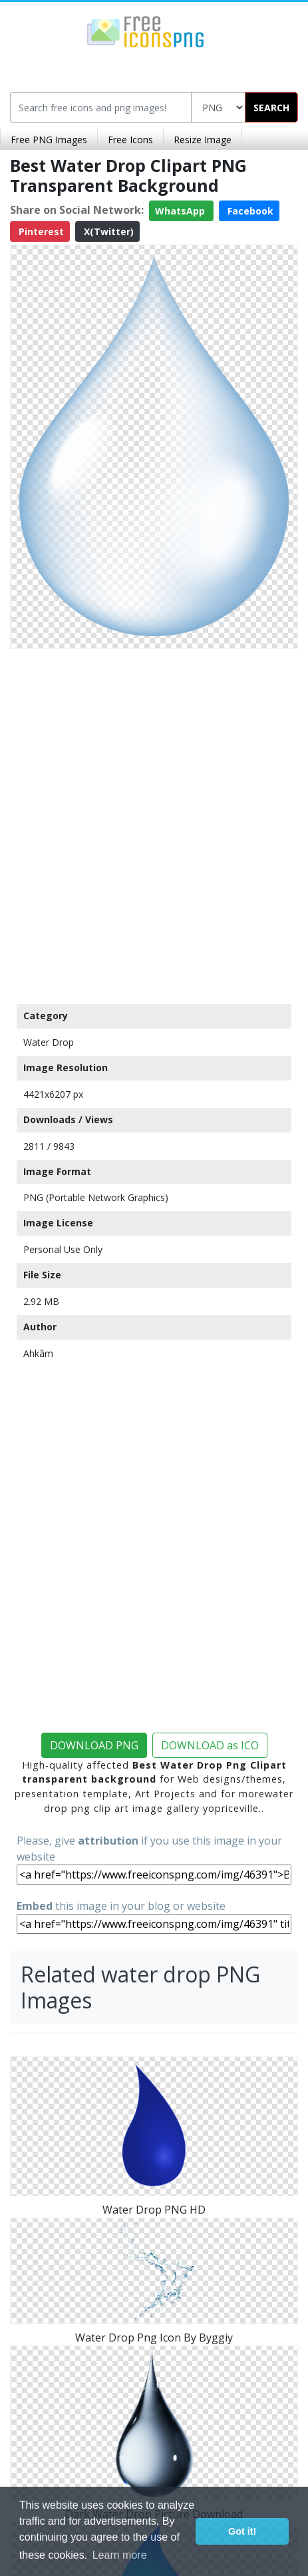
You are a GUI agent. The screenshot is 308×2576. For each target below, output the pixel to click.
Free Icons (130, 139)
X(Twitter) (107, 231)
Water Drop (48, 1042)
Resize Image (202, 139)
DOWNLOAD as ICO (210, 1745)
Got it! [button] (242, 2531)
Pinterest (40, 231)
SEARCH (271, 107)
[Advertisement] (154, 823)
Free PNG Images (49, 139)
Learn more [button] (119, 2555)
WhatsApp (181, 211)
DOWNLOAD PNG (94, 1745)
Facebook (249, 211)
